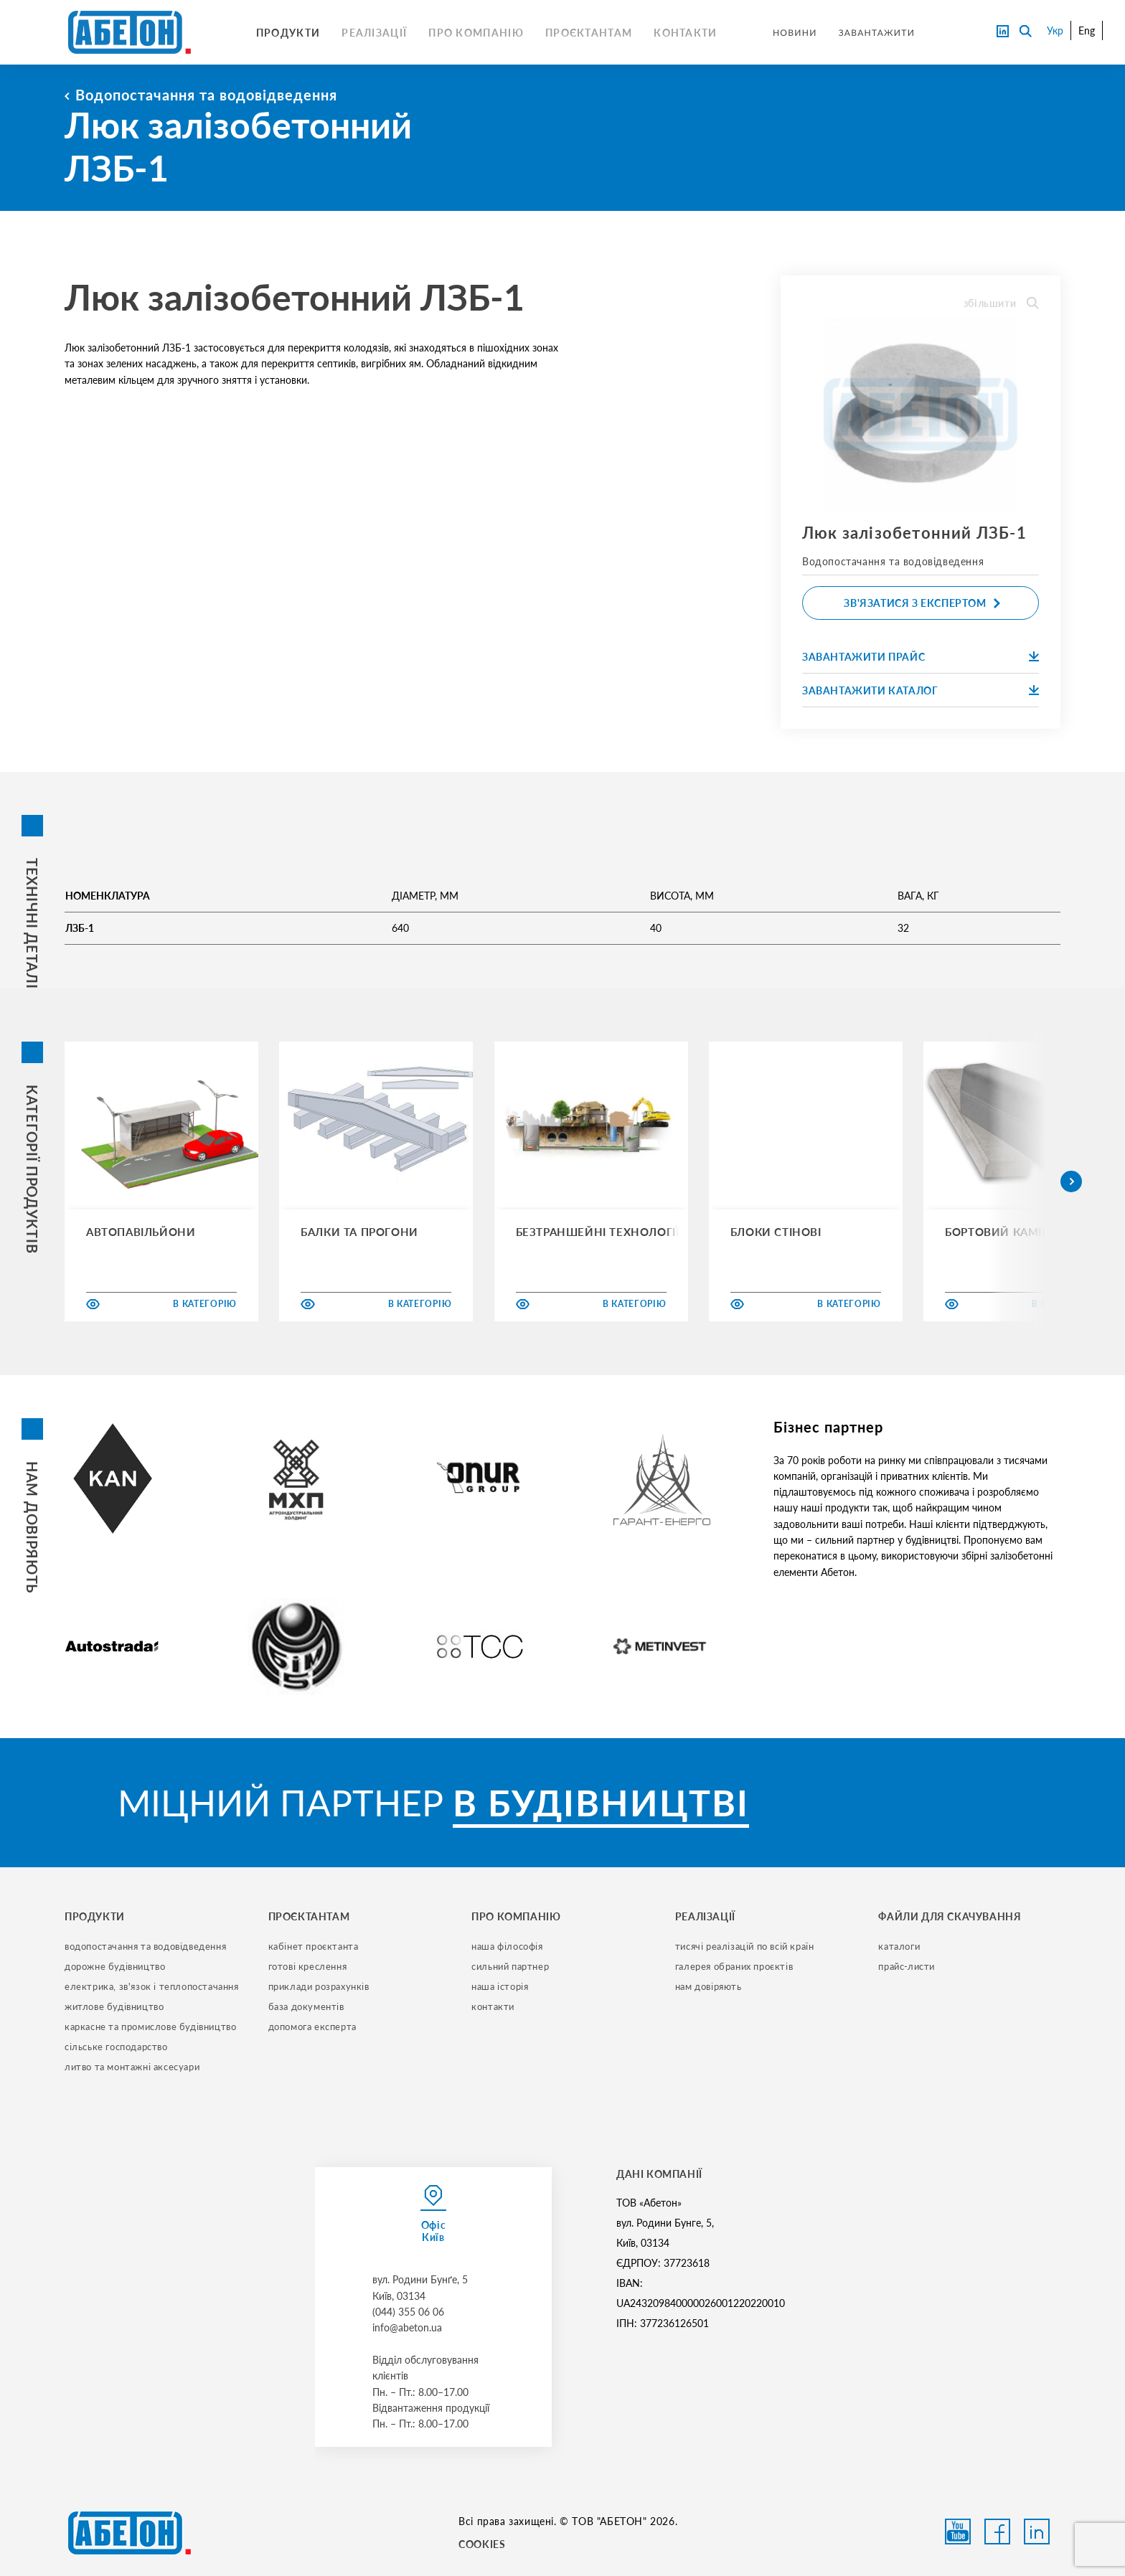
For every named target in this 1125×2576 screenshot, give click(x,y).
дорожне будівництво (115, 1966)
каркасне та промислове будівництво (150, 2026)
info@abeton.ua (407, 2327)
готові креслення (307, 1966)
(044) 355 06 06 (408, 2312)
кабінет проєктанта (313, 1946)
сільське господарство (116, 2046)
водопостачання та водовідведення (145, 1946)
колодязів (366, 347)
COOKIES (481, 2544)
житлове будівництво (114, 2006)
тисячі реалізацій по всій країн (744, 1946)
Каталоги (899, 1946)
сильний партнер (510, 1966)
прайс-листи (906, 1966)
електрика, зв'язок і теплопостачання (152, 1986)
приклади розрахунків (318, 1986)
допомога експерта (312, 2026)
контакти (492, 2006)
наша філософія (506, 1946)
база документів (306, 2006)
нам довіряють (708, 1986)
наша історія (499, 1986)
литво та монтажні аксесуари (132, 2066)
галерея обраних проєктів (734, 1966)
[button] (1071, 1181)
